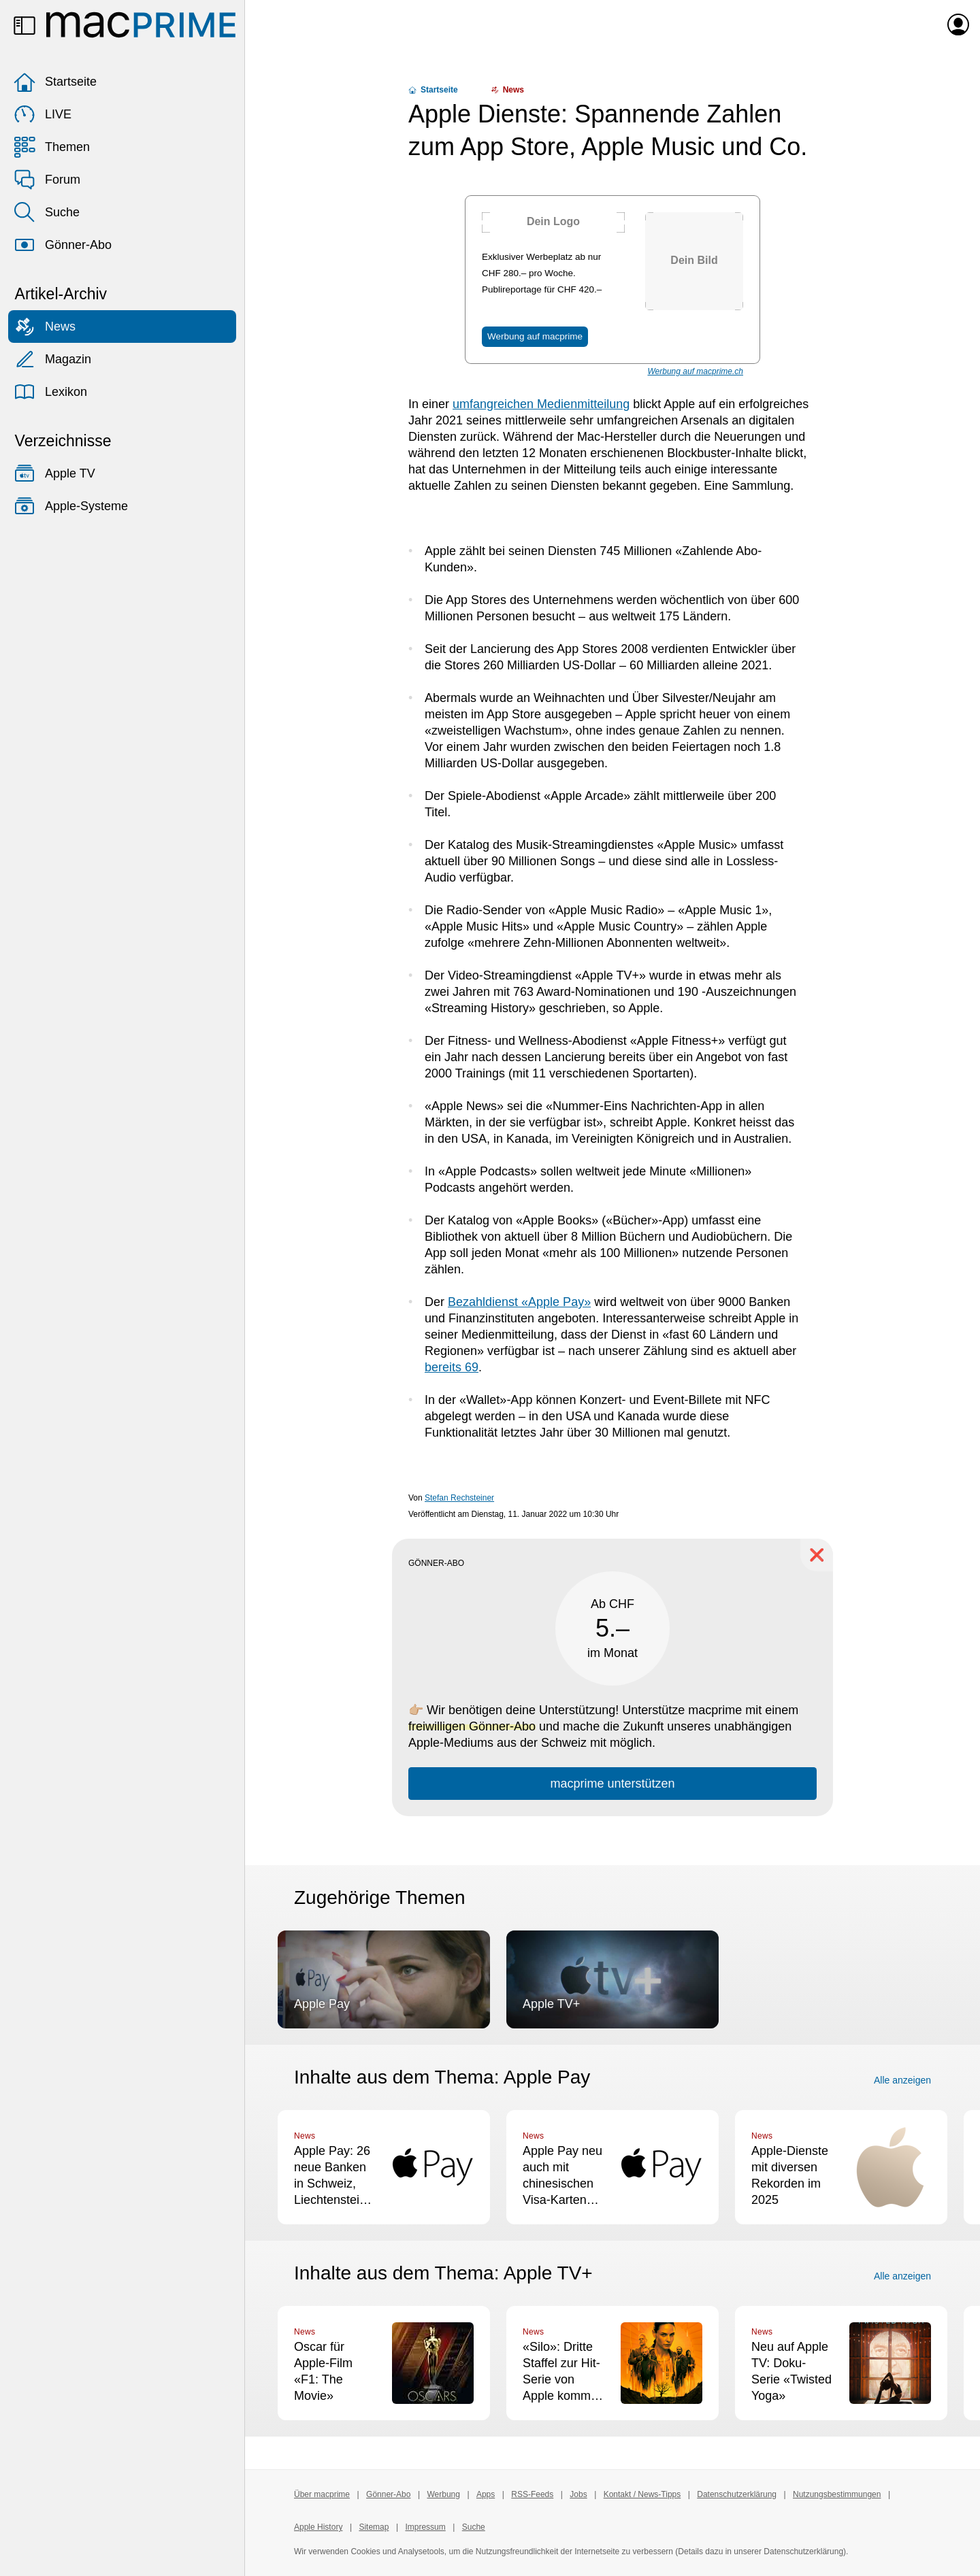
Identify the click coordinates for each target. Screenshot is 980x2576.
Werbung (443, 2494)
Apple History (318, 2527)
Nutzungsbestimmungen (837, 2494)
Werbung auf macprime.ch (695, 371)
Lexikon (50, 392)
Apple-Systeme (71, 506)
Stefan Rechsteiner (459, 1498)
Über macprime (322, 2494)
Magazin (52, 359)
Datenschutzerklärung (737, 2494)
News (45, 326)
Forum (47, 179)
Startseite (55, 82)
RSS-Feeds (532, 2494)
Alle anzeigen (902, 2080)
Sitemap (374, 2527)
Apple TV (54, 473)
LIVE (42, 114)
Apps (485, 2494)
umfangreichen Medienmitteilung (541, 404)
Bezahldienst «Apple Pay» (519, 1302)
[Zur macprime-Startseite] (141, 24)
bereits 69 (451, 1367)
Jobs (578, 2494)
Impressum (425, 2527)
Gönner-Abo (63, 245)
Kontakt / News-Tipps (642, 2494)
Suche (47, 212)
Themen (52, 147)
